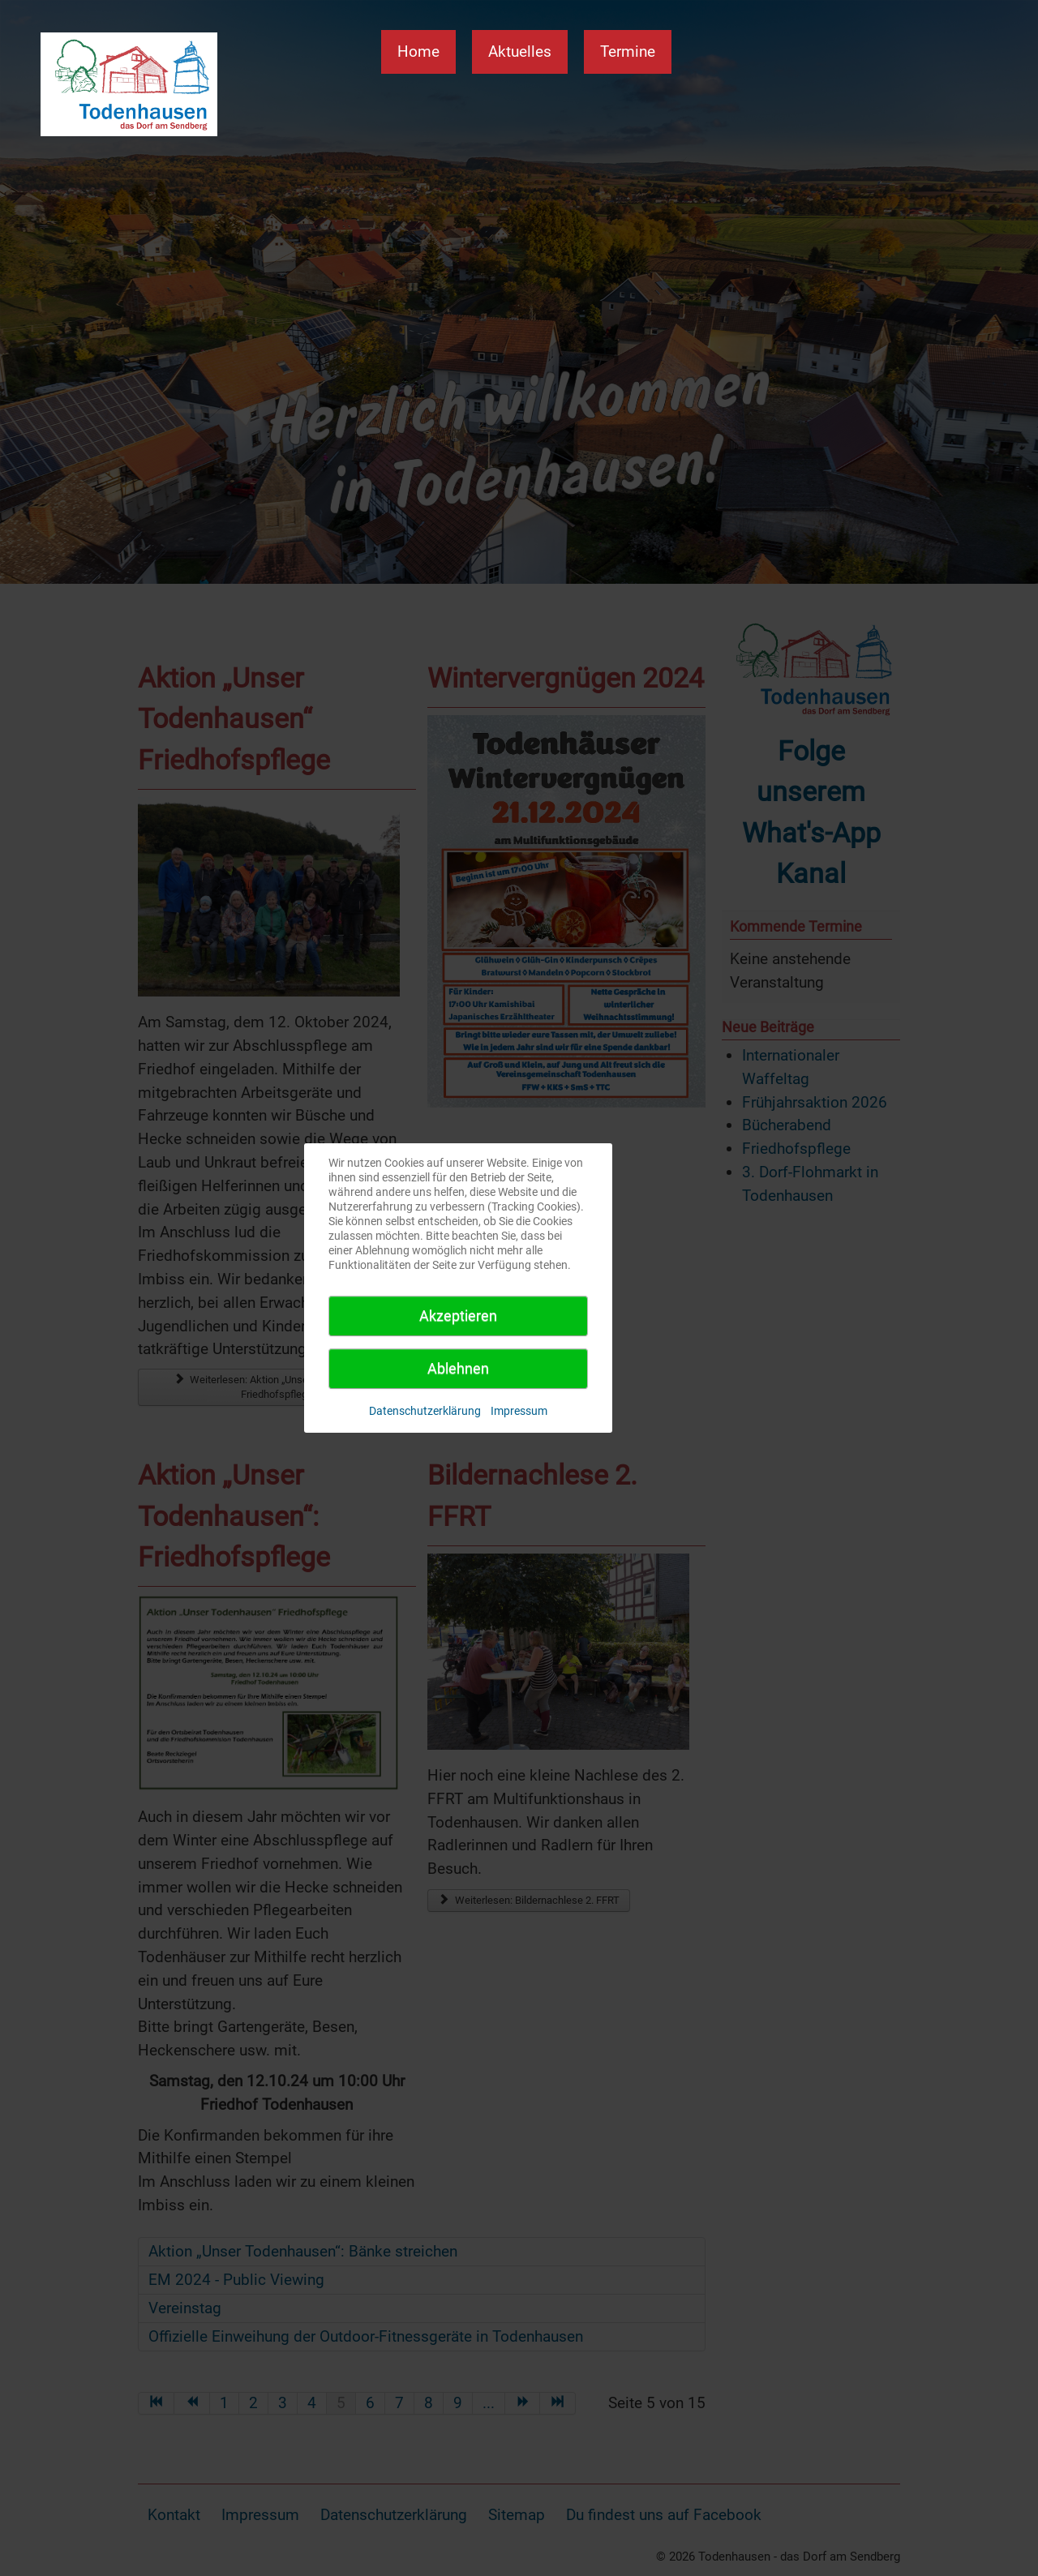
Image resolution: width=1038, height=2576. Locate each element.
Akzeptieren (458, 1315)
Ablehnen (458, 1368)
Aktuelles (519, 51)
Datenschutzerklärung (425, 1410)
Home (418, 51)
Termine (627, 51)
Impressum (519, 1410)
